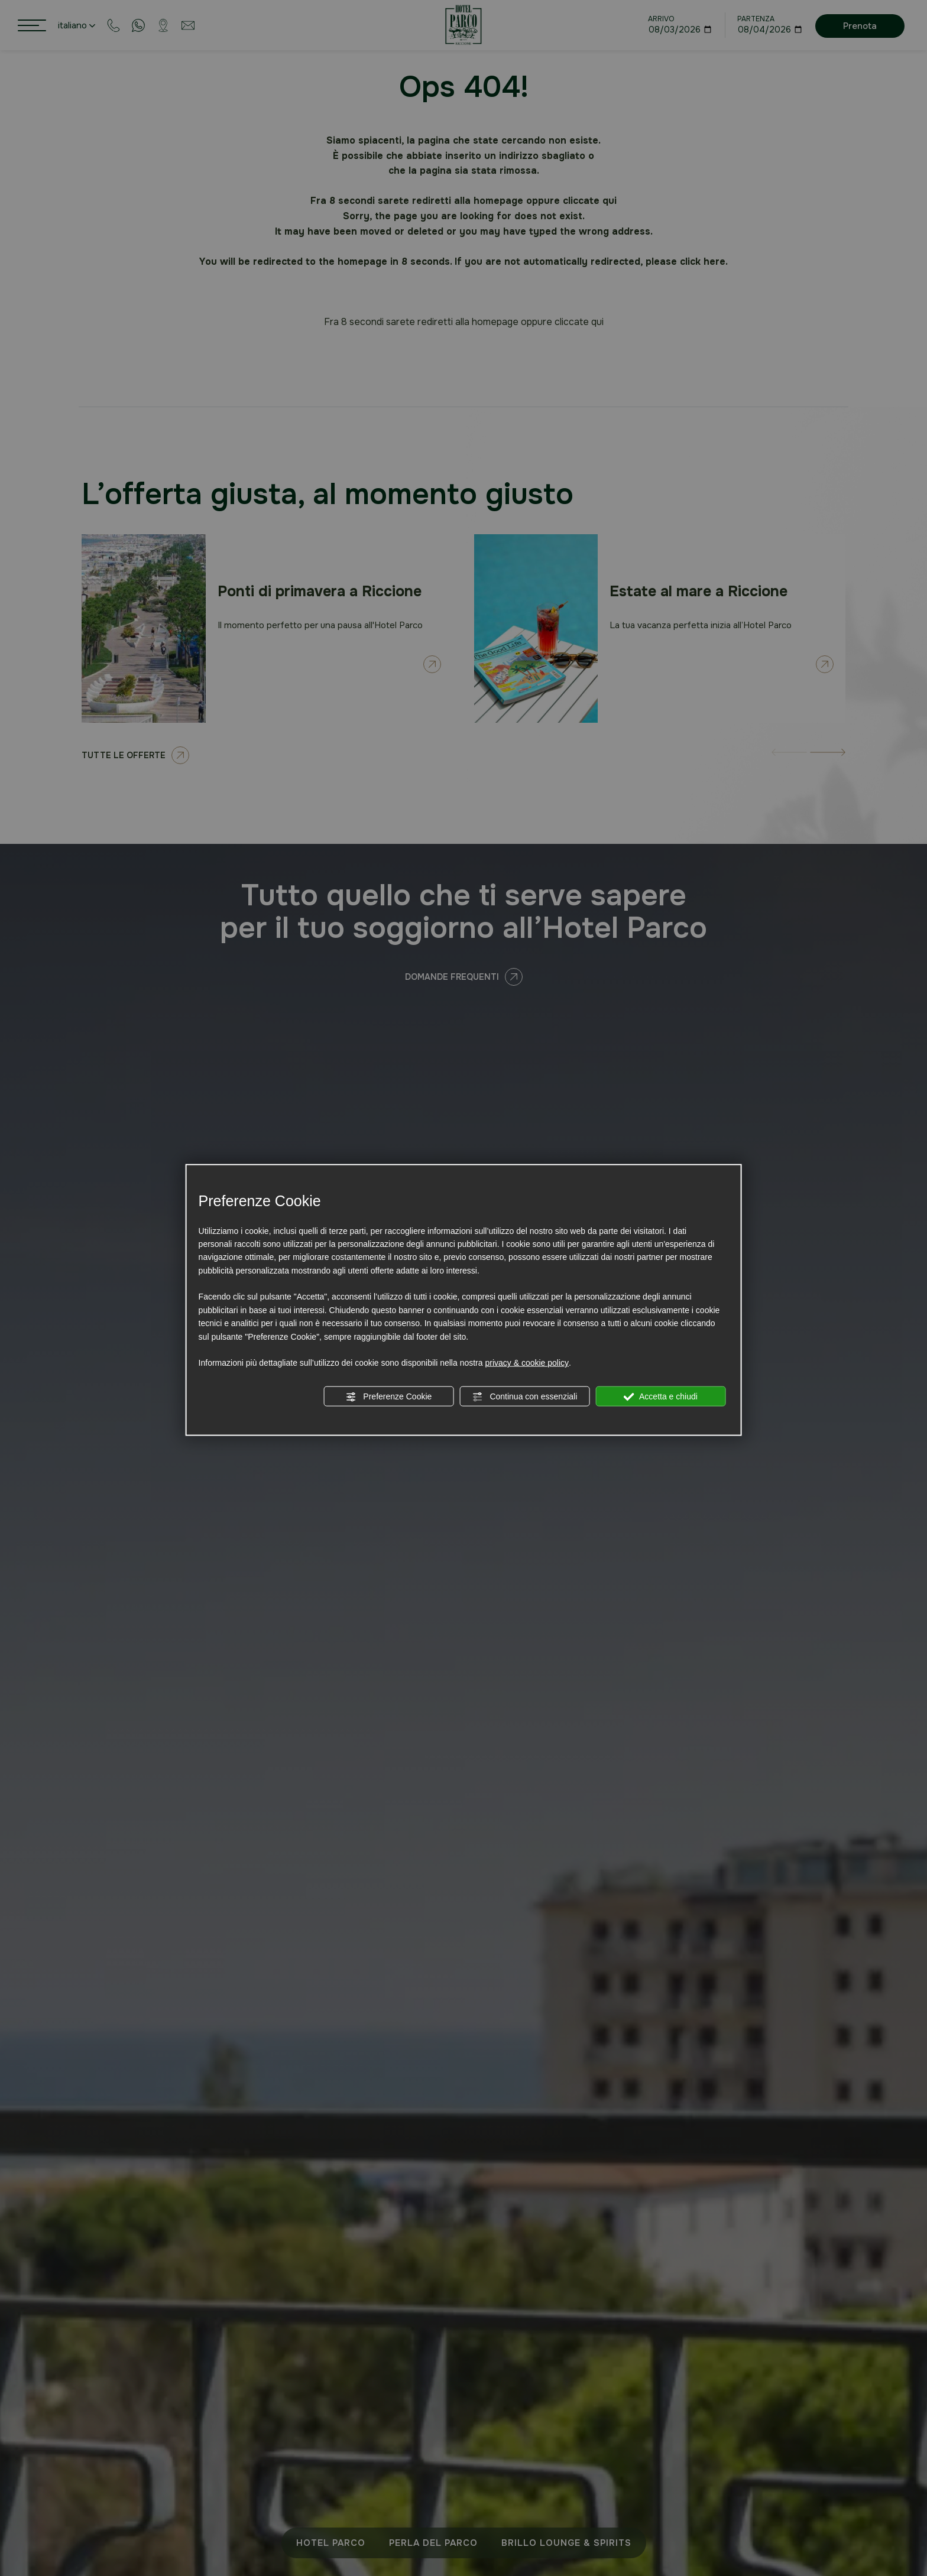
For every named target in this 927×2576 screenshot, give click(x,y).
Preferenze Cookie (388, 1396)
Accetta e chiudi (661, 1396)
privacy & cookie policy (527, 1362)
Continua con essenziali (525, 1396)
